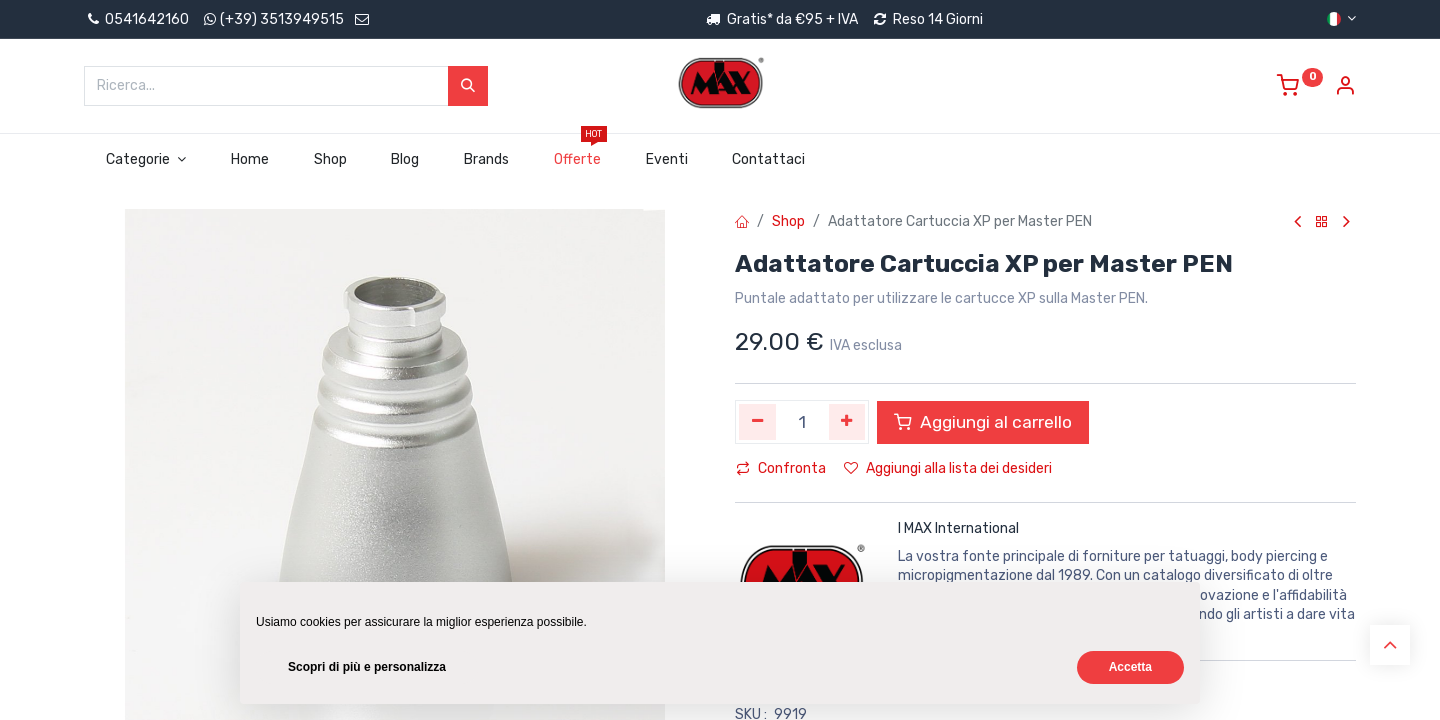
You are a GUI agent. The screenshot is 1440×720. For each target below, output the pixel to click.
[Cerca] (468, 86)
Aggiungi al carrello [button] (983, 422)
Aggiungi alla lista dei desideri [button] (948, 468)
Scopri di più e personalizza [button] (367, 667)
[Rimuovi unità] (757, 422)
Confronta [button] (781, 468)
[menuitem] (249, 160)
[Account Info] (1345, 88)
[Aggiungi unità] (847, 422)
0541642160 (136, 19)
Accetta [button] (1130, 667)
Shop (788, 221)
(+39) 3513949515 (282, 19)
